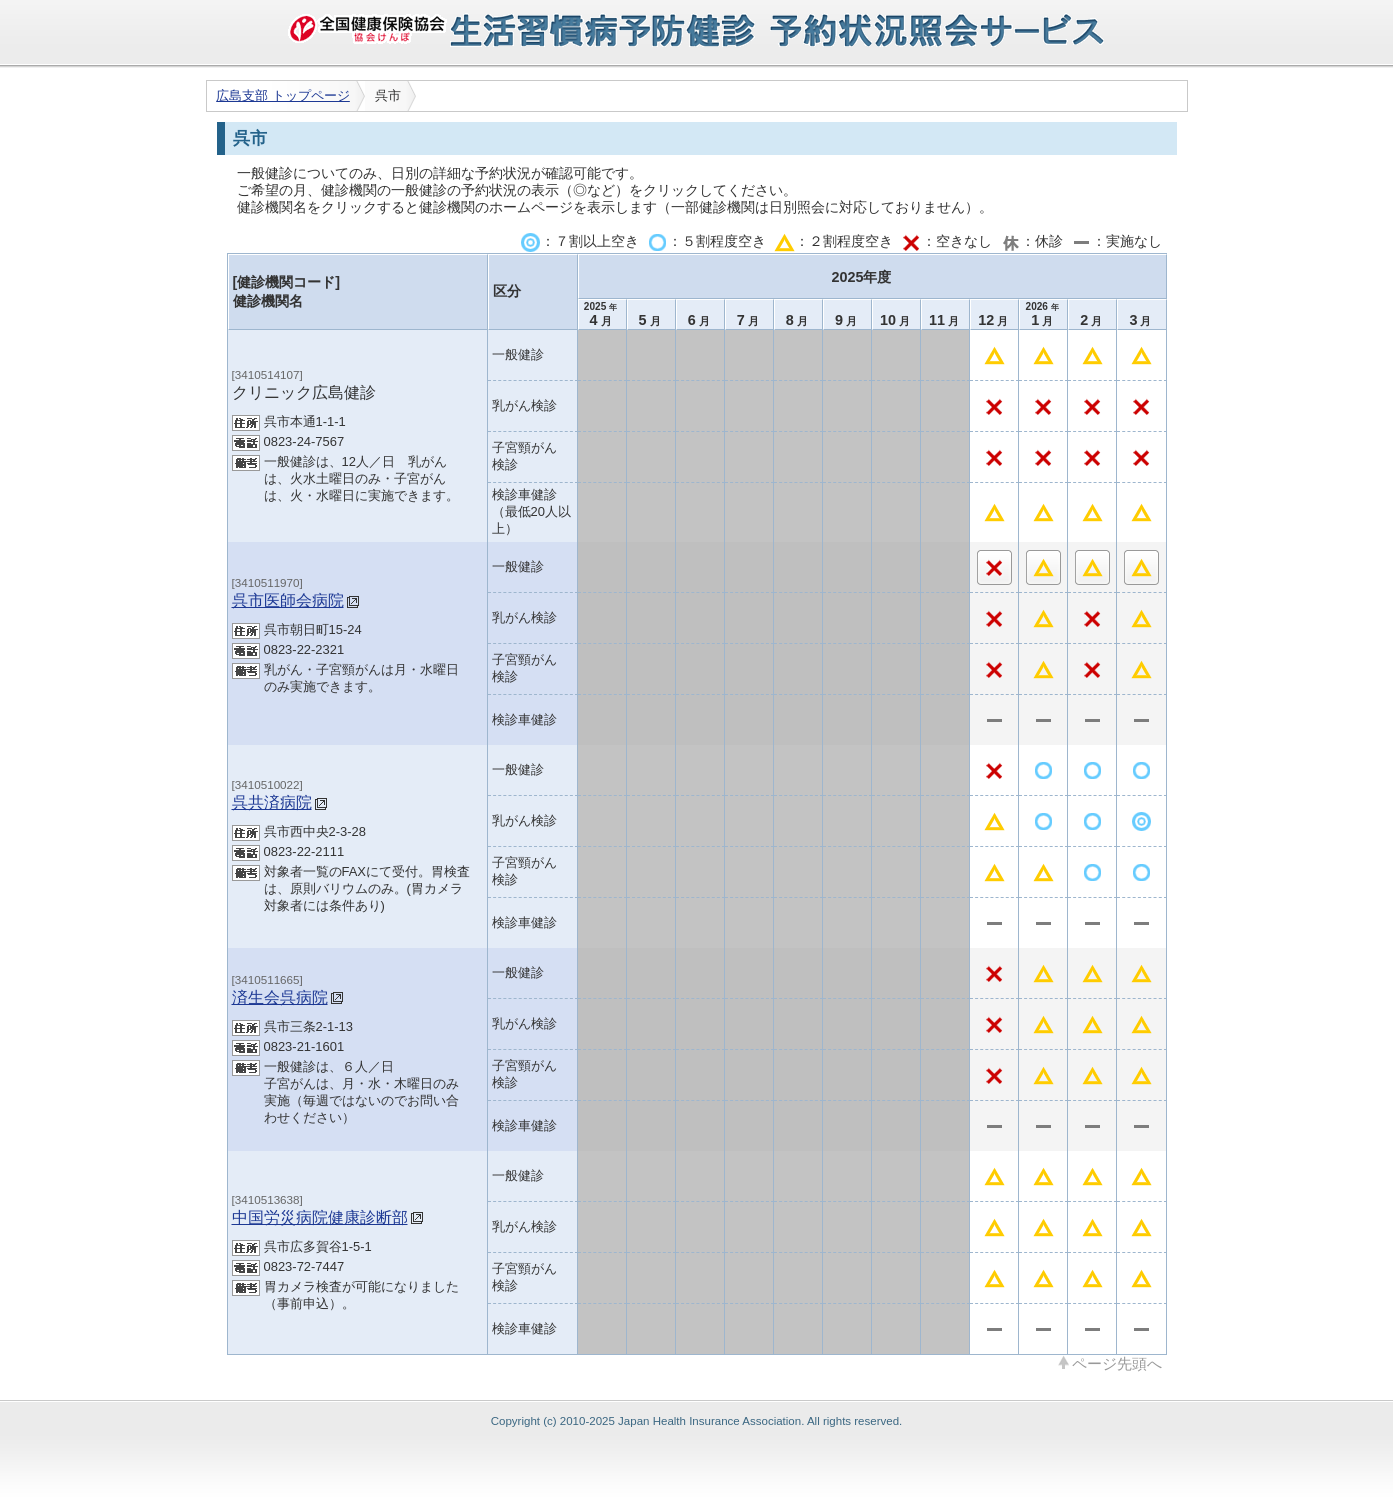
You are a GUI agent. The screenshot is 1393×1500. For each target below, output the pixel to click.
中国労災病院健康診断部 (320, 1217)
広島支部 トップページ (283, 95)
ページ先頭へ (1117, 1363)
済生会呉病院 (280, 997)
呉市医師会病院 (288, 600)
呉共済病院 (272, 802)
